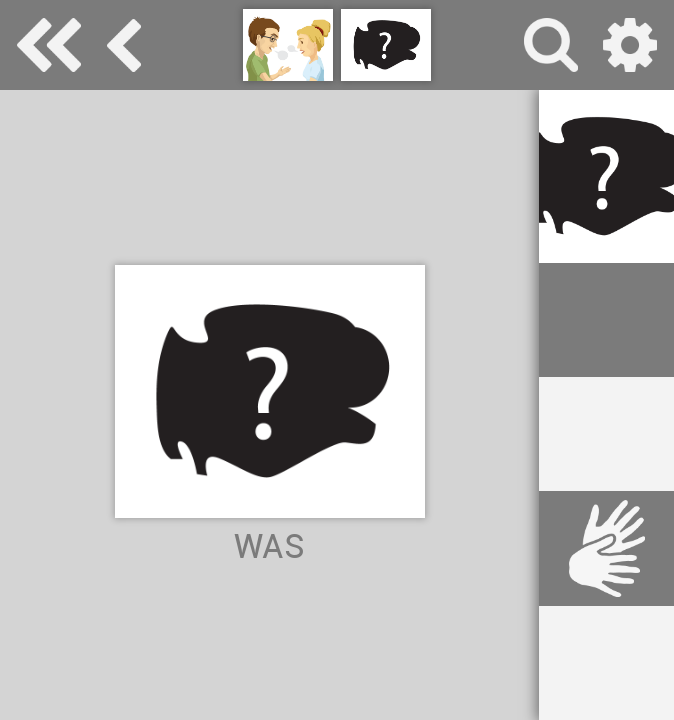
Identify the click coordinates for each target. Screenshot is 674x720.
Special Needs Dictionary (49, 45)
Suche (551, 45)
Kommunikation (124, 45)
